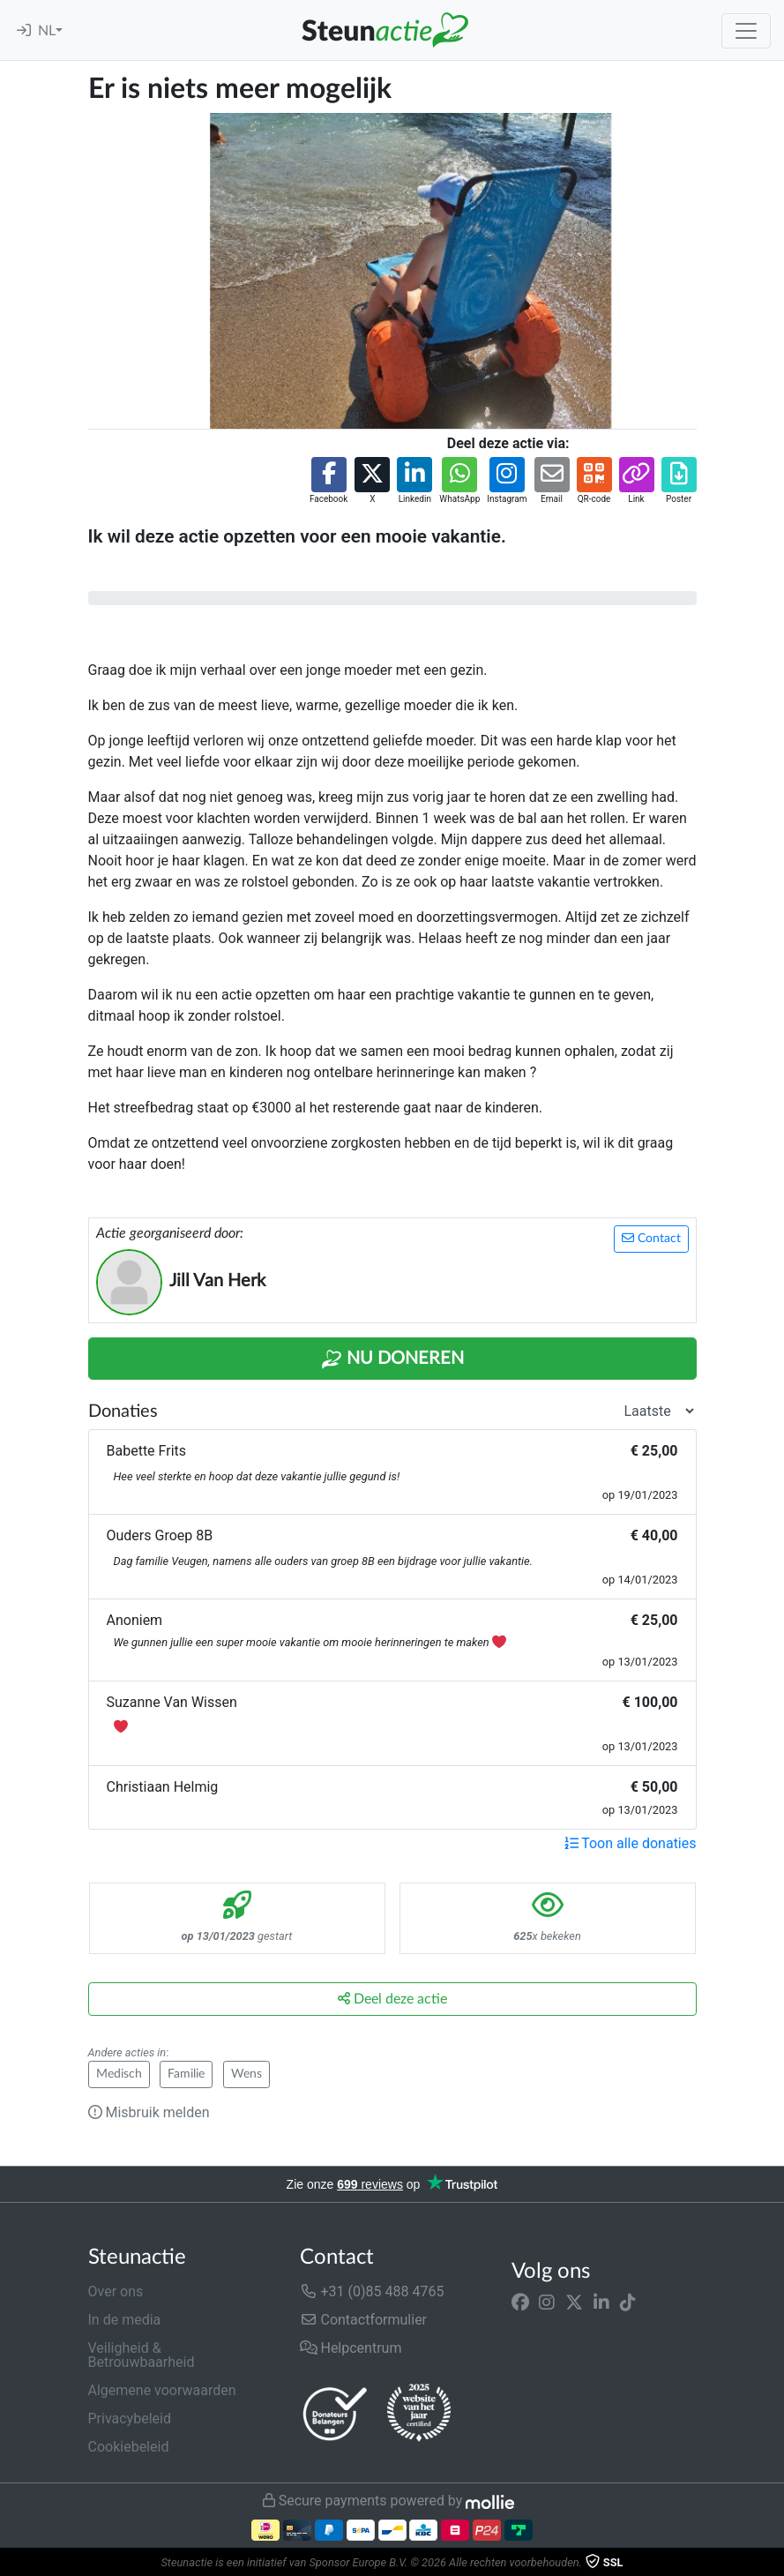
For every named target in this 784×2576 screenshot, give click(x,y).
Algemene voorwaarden (162, 2390)
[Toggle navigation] (746, 31)
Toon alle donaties (630, 1843)
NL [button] (47, 31)
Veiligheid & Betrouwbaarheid (141, 2355)
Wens (246, 2074)
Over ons (116, 2291)
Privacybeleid (129, 2418)
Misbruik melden (149, 2112)
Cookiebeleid (128, 2446)
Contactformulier (364, 2319)
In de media (124, 2319)
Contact (651, 1238)
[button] (328, 481)
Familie (186, 2074)
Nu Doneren (392, 1359)
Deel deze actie (392, 1998)
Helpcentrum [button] (351, 2348)
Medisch (119, 2074)
